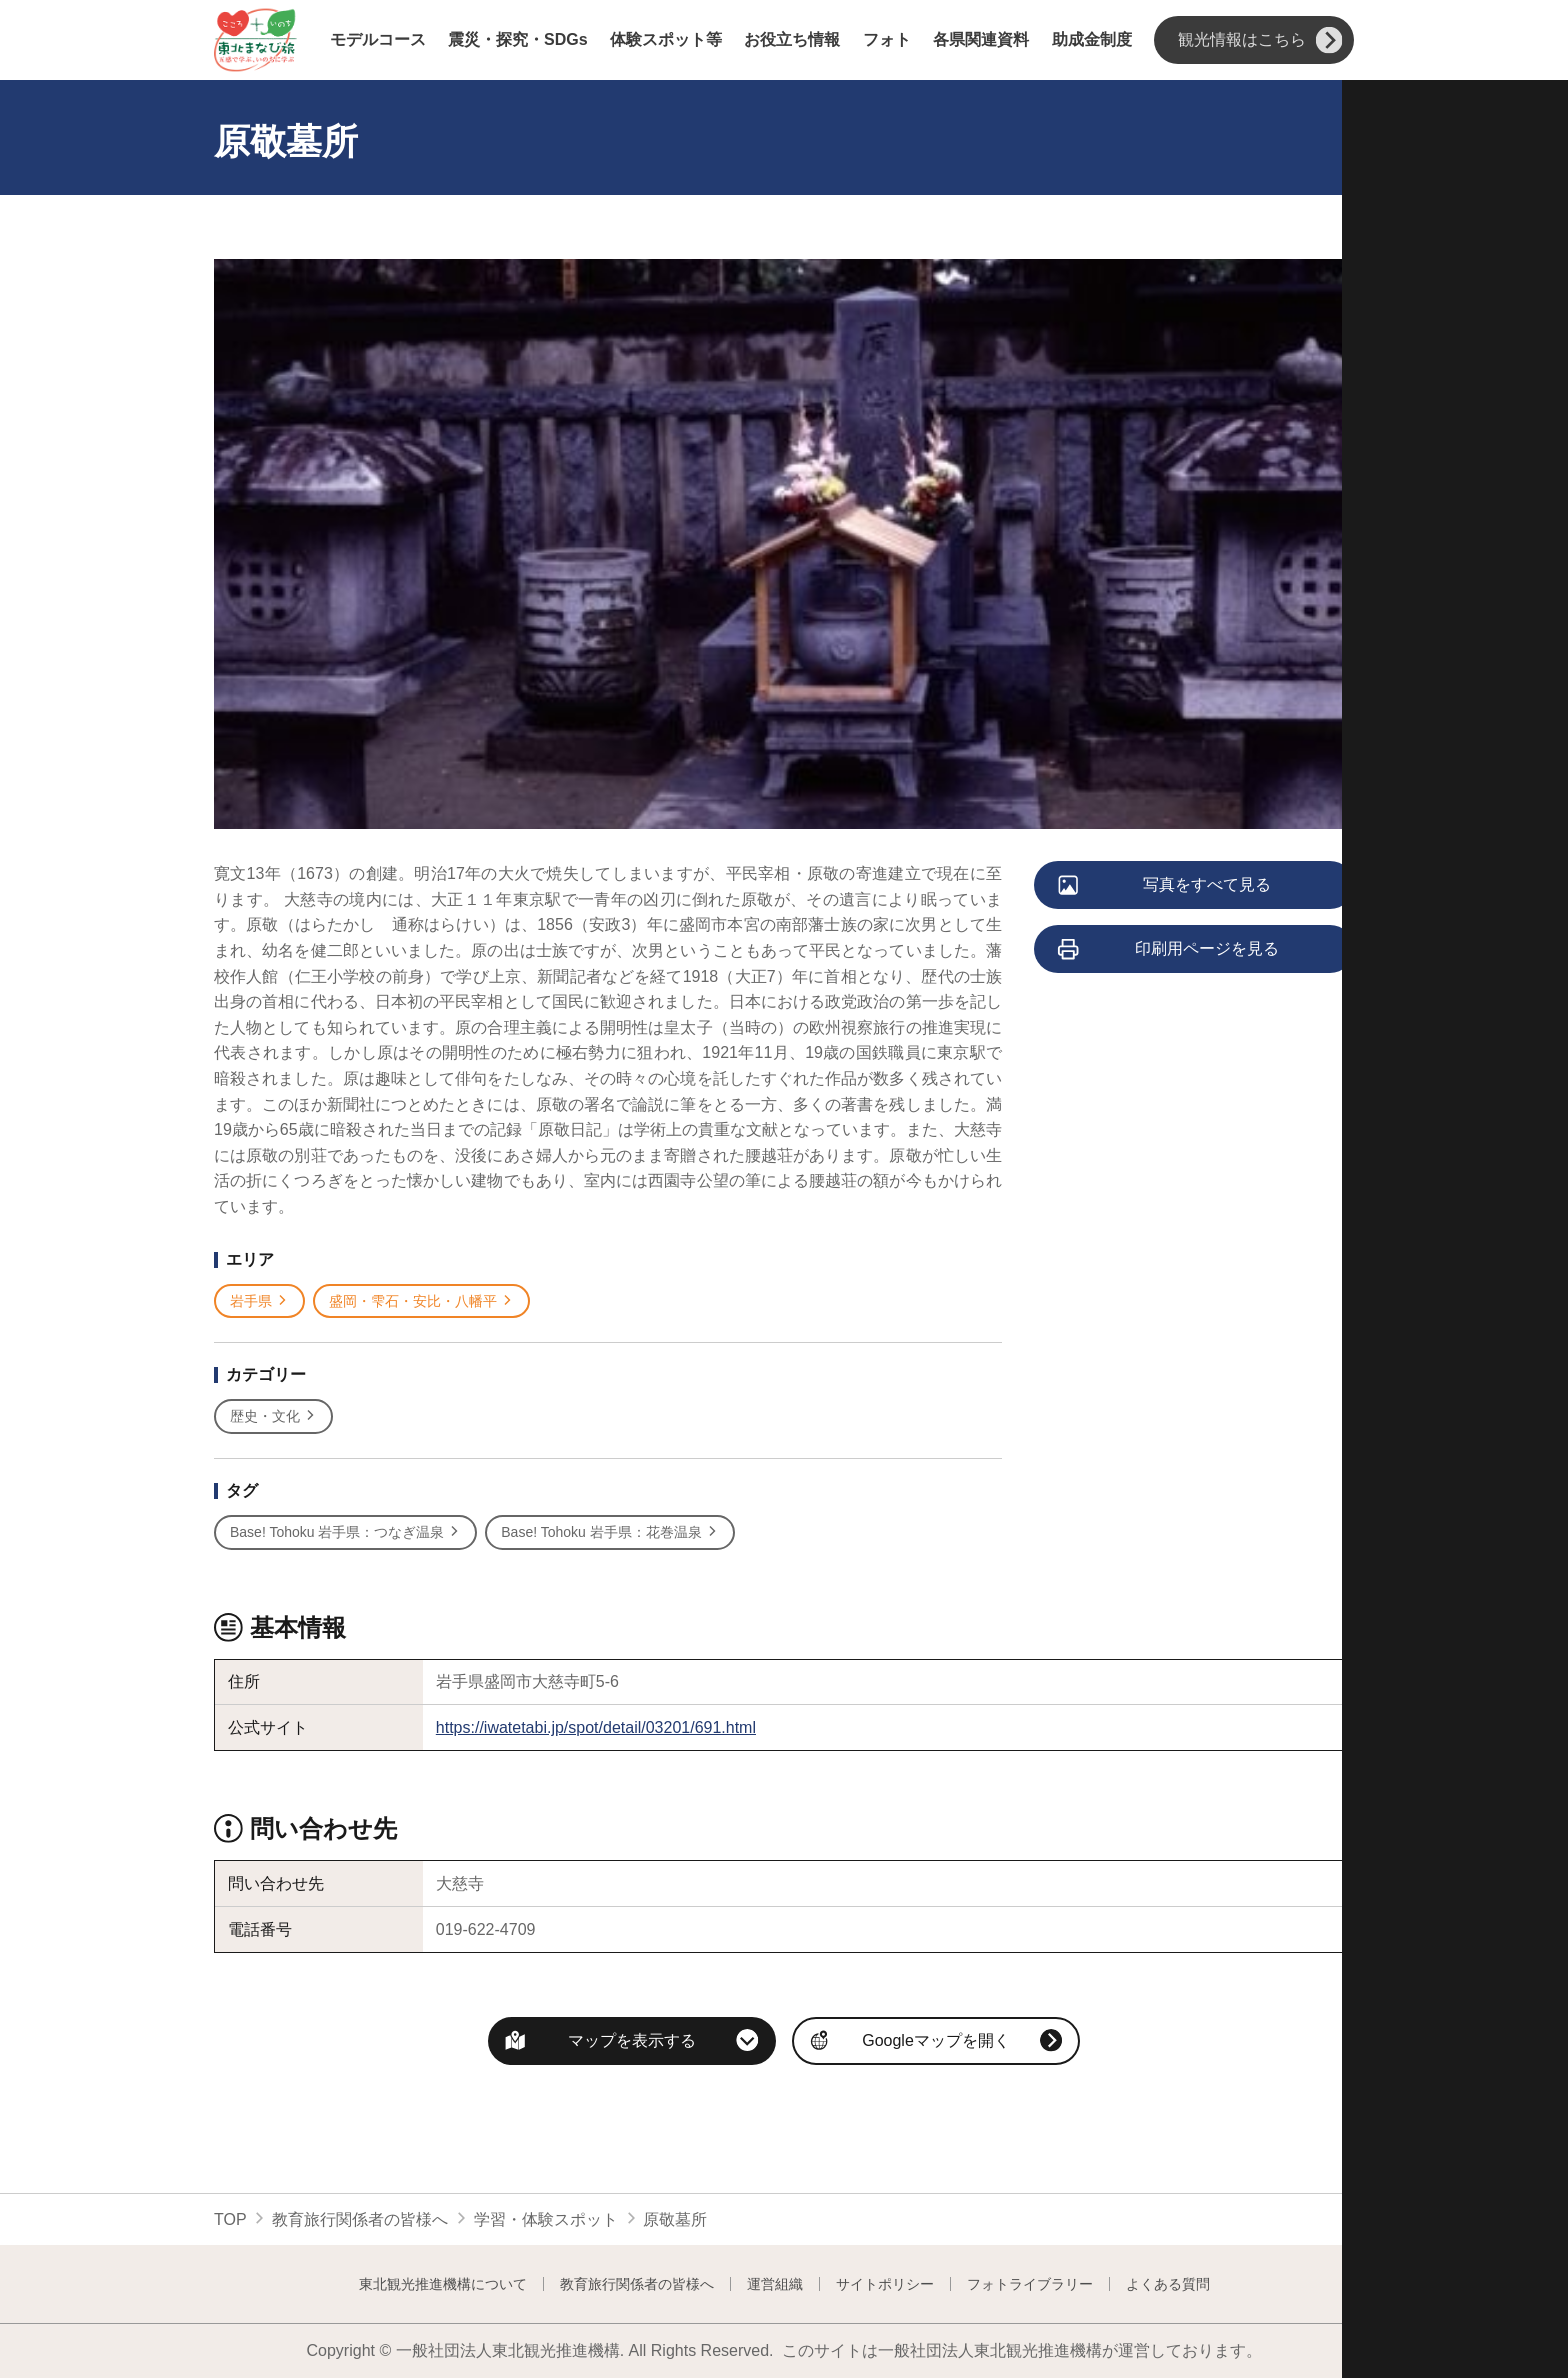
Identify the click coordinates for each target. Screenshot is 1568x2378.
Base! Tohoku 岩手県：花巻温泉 (609, 1532)
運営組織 (775, 2284)
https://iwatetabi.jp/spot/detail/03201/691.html (596, 1727)
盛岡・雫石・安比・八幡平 (421, 1301)
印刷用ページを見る (1169, 950)
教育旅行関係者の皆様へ (360, 2219)
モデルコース (378, 40)
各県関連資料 (981, 40)
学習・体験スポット (546, 2219)
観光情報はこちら (1260, 40)
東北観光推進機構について (443, 2284)
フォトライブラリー (1030, 2284)
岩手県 (259, 1301)
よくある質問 (1168, 2284)
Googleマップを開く (936, 2040)
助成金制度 (1092, 40)
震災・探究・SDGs (518, 40)
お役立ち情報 (792, 40)
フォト (887, 40)
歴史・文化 (273, 1416)
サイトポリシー (885, 2284)
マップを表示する (632, 2040)
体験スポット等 (666, 40)
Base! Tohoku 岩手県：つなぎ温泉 (345, 1532)
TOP (230, 2219)
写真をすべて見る (1165, 886)
